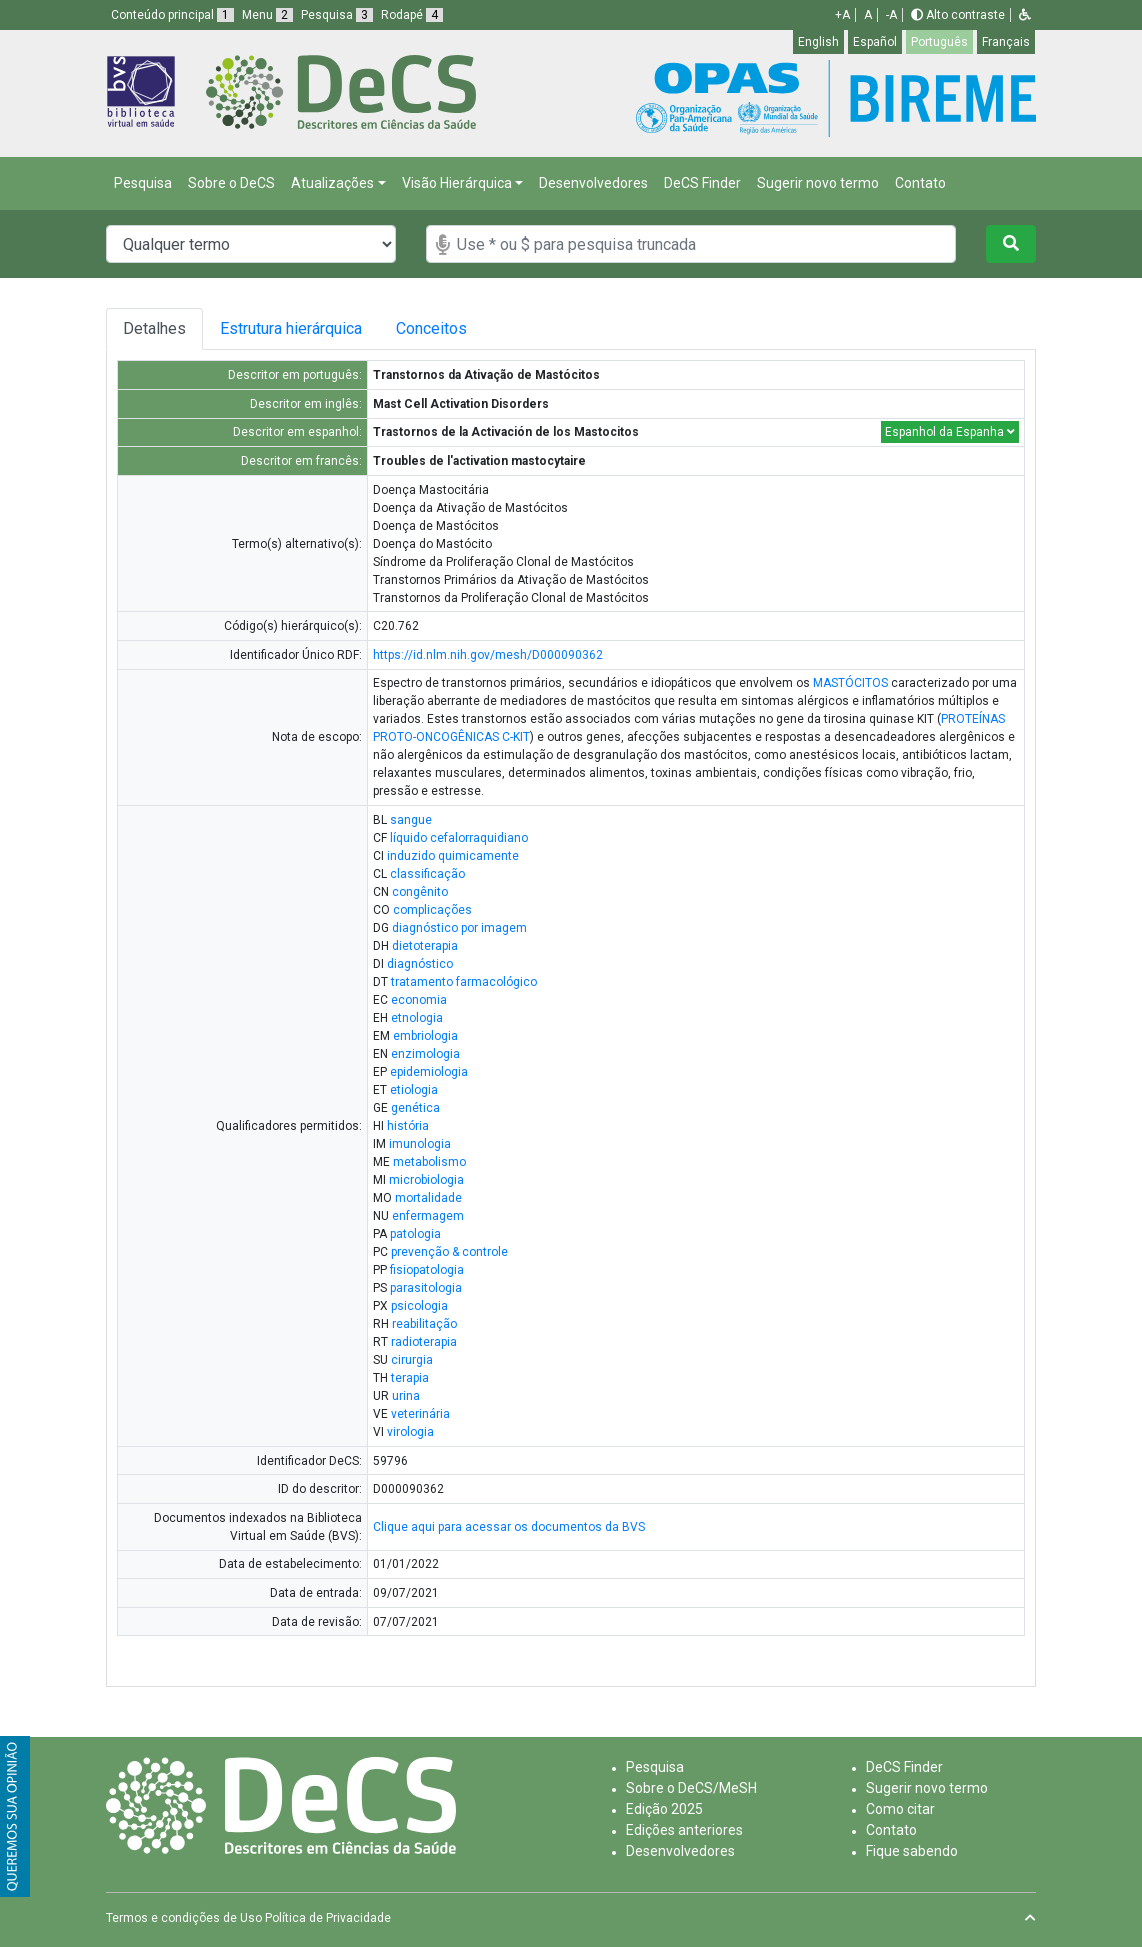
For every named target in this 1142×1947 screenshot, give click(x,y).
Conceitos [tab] (451, 328)
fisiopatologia (427, 1270)
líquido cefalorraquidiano (459, 838)
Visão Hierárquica (457, 183)
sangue (411, 820)
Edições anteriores (684, 1830)
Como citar (900, 1809)
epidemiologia (429, 1072)
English (818, 42)
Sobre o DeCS (231, 183)
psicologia (419, 1306)
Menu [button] (267, 15)
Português (939, 42)
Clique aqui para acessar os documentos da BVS (509, 1527)
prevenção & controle (449, 1252)
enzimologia (425, 1054)
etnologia (417, 1018)
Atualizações (332, 183)
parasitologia (426, 1288)
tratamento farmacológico (464, 982)
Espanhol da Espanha (950, 432)
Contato (920, 183)
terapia (410, 1378)
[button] (1025, 15)
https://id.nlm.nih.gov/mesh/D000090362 (488, 655)
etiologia (414, 1090)
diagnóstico (420, 964)
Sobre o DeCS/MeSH (691, 1788)
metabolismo (429, 1162)
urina (406, 1396)
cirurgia (412, 1360)
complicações (432, 910)
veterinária (420, 1414)
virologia (410, 1432)
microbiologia (426, 1180)
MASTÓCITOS (850, 683)
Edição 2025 (664, 1809)
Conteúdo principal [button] (172, 15)
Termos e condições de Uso (184, 1918)
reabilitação (424, 1324)
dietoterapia (425, 946)
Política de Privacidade (328, 1918)
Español (875, 42)
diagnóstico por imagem (459, 928)
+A (842, 15)
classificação (427, 874)
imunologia (420, 1144)
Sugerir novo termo (818, 183)
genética (415, 1108)
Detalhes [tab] (154, 328)
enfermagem (428, 1216)
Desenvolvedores (593, 183)
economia (419, 1000)
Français (1006, 42)
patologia (415, 1234)
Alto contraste (958, 15)
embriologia (425, 1036)
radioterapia (424, 1342)
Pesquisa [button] (337, 15)
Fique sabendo (912, 1851)
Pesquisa (143, 183)
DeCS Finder (702, 183)
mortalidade (428, 1198)
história (408, 1126)
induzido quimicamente (453, 856)
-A (891, 15)
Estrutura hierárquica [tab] (295, 328)
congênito (420, 892)
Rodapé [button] (412, 15)
